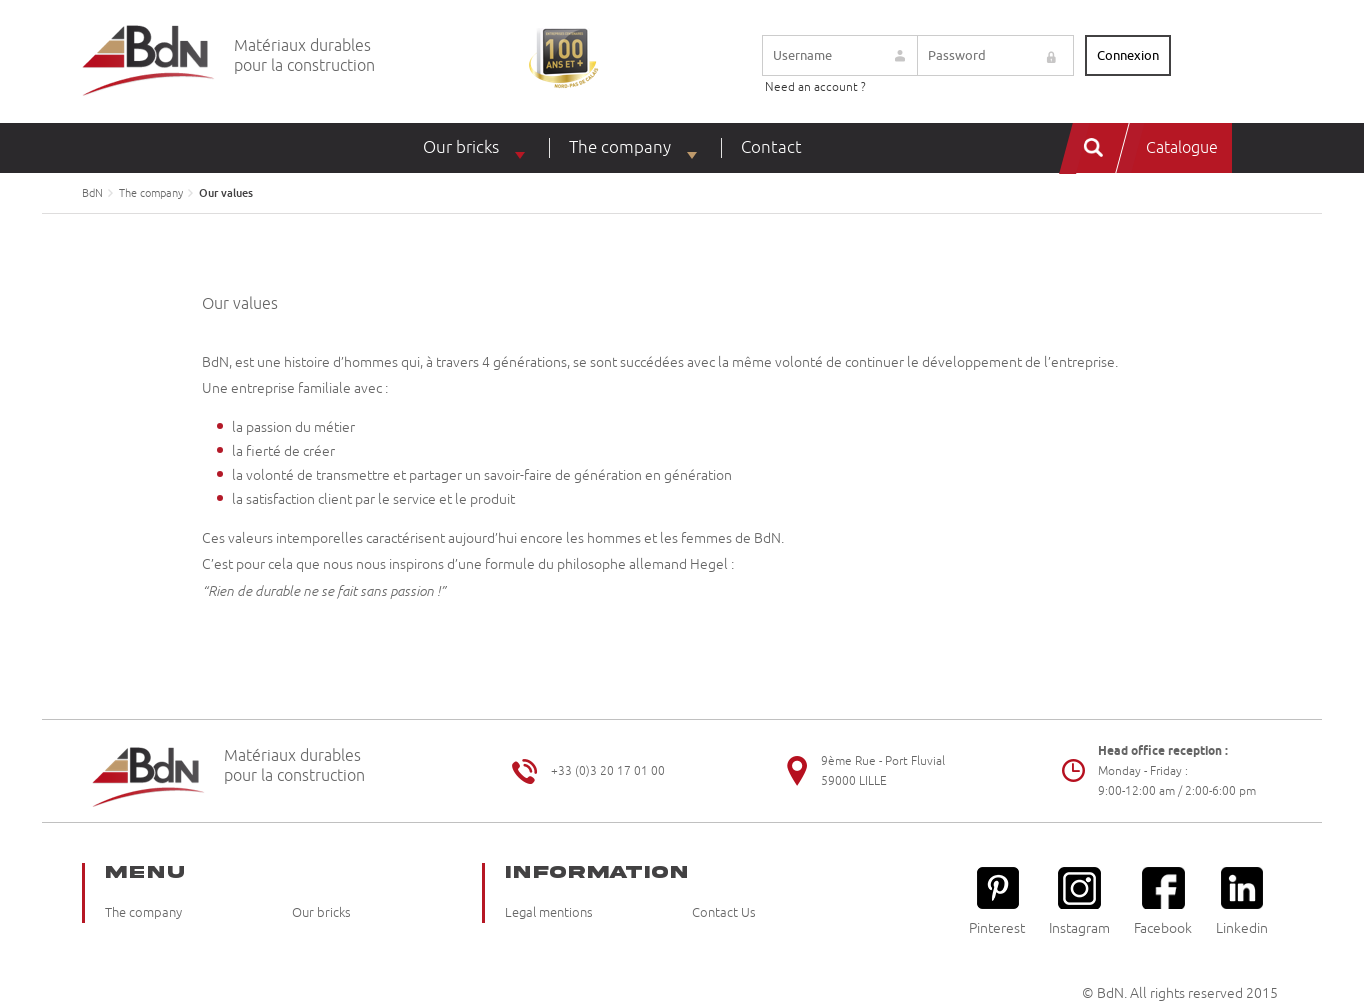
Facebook (1163, 901)
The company (620, 147)
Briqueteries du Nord (148, 61)
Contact (771, 147)
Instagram (1079, 901)
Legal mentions (549, 913)
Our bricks (461, 147)
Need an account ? (815, 87)
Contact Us (724, 913)
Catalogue (1182, 148)
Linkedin (1242, 901)
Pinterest (997, 901)
